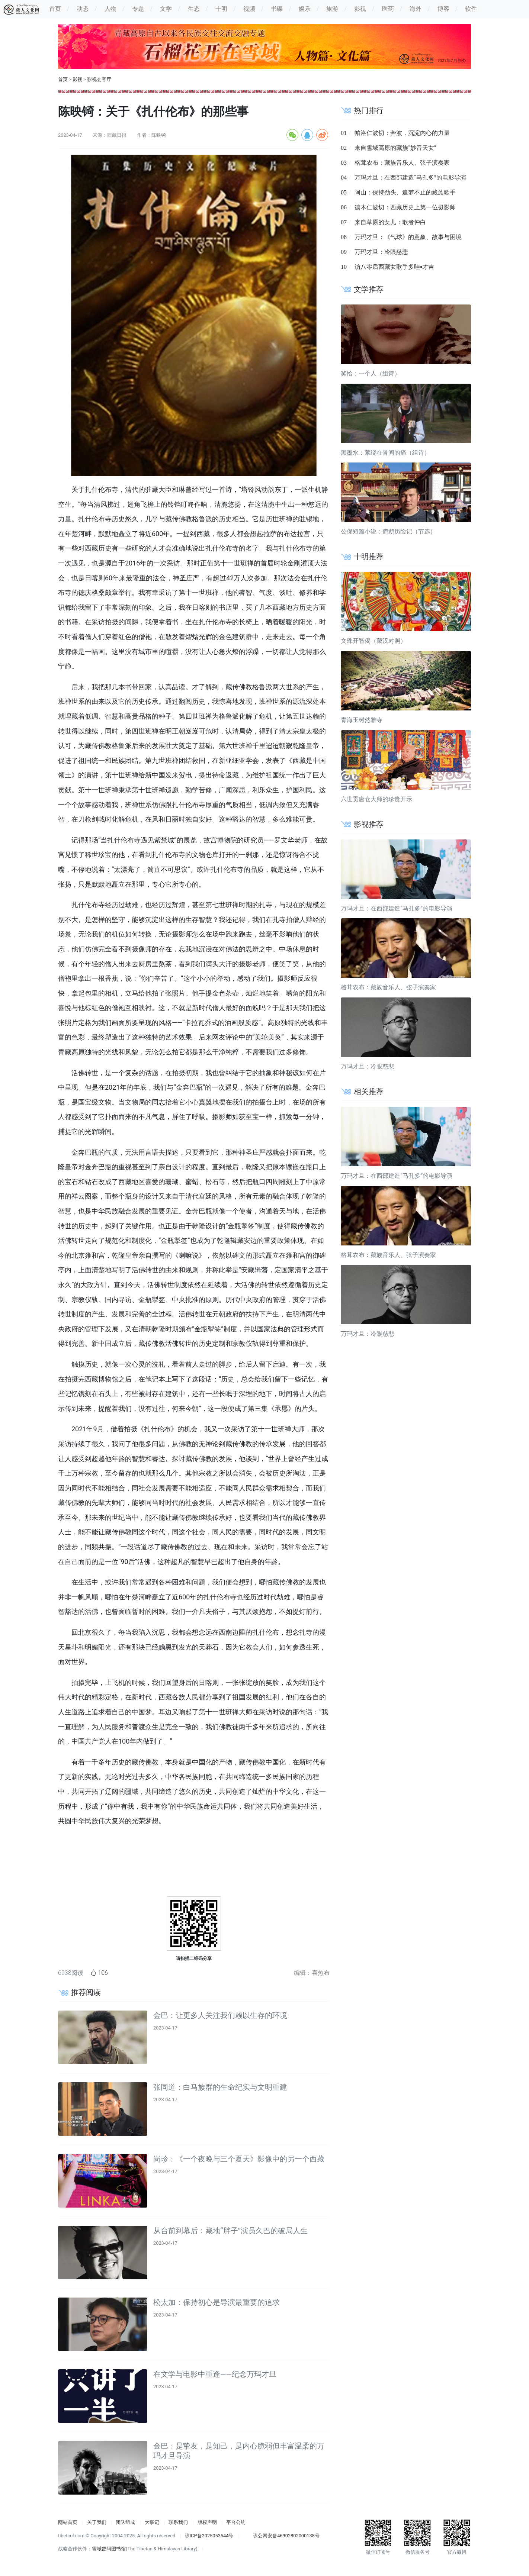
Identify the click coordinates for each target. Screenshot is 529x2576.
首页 (63, 79)
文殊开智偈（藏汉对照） (373, 640)
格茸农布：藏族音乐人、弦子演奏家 (402, 162)
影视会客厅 (99, 79)
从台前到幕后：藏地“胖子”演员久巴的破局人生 (230, 2230)
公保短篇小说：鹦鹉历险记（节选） (388, 531)
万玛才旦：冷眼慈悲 (381, 251)
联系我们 (178, 2522)
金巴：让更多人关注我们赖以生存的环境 (220, 2015)
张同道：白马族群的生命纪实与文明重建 (220, 2087)
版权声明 (207, 2522)
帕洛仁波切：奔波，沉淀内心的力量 (402, 132)
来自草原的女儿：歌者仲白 (390, 222)
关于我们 (96, 2522)
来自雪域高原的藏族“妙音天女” (395, 147)
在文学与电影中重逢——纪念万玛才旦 (214, 2374)
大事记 (152, 2522)
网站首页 (67, 2522)
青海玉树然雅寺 (361, 719)
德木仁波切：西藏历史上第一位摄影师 (405, 207)
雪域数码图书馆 (109, 2548)
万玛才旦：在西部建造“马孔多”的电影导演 (410, 177)
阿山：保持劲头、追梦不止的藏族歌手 (405, 192)
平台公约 (236, 2522)
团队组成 (125, 2522)
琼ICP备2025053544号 (209, 2535)
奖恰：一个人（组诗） (370, 373)
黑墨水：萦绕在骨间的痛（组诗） (385, 452)
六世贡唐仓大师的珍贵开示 (376, 799)
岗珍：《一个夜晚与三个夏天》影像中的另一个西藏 (238, 2158)
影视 (77, 79)
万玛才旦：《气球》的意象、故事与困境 (408, 237)
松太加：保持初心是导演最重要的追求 (216, 2302)
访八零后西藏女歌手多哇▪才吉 (394, 266)
